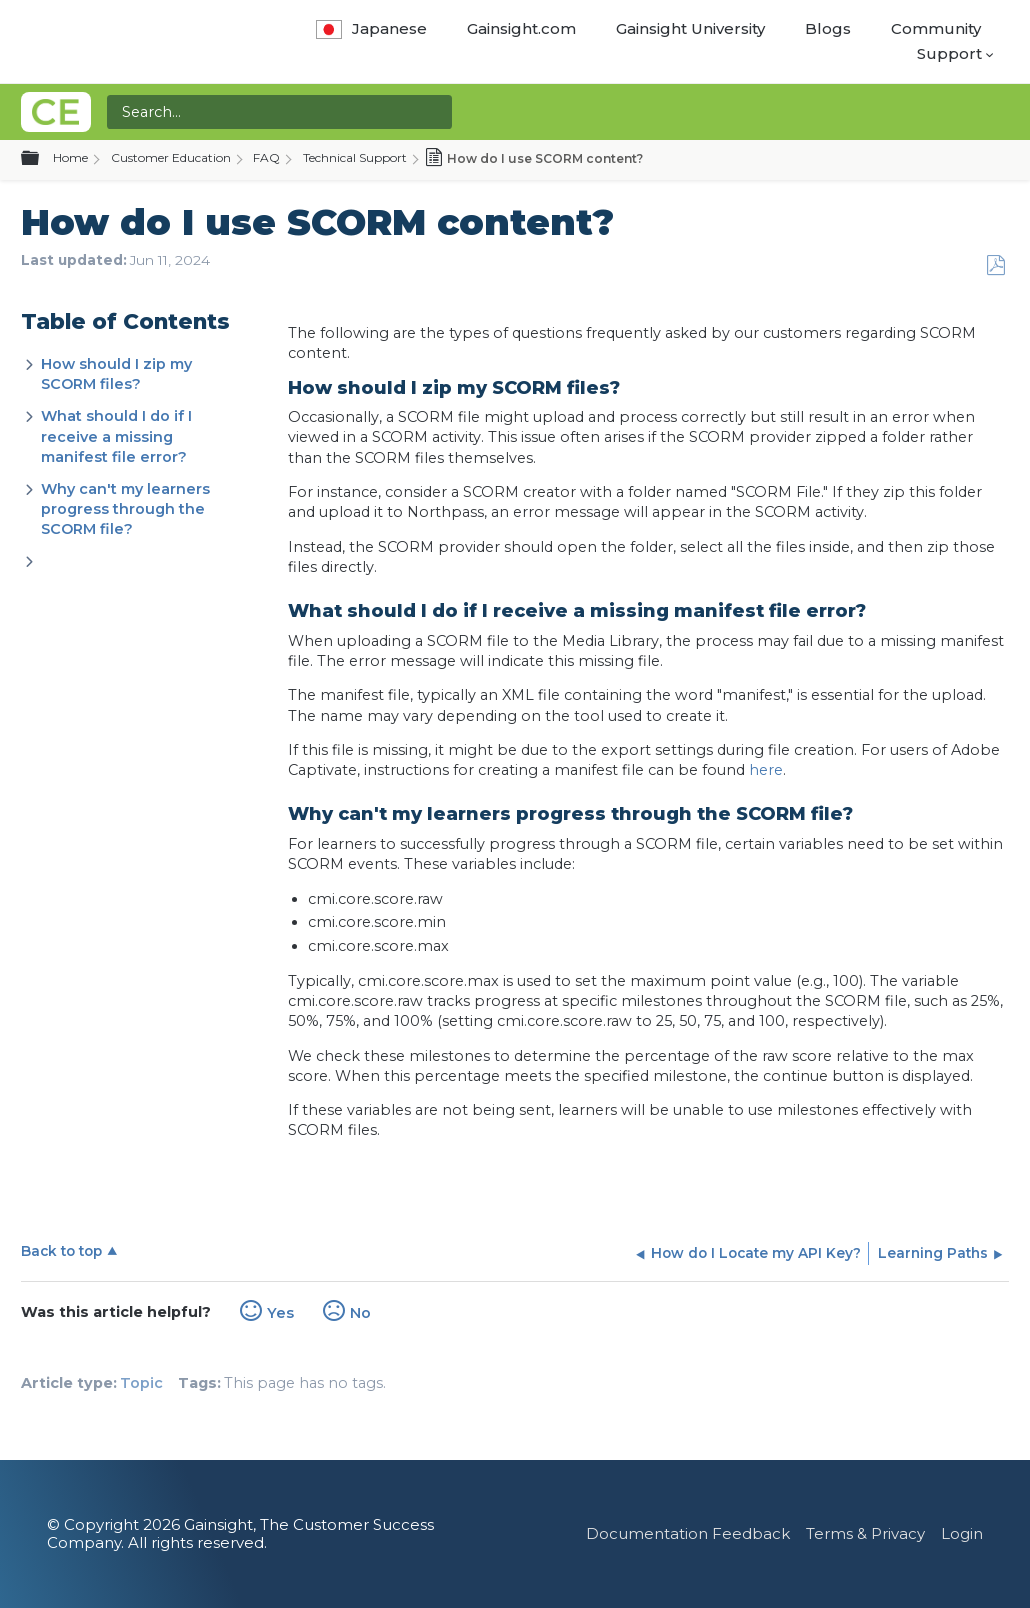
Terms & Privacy (865, 1533)
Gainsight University (690, 28)
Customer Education (171, 157)
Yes (280, 1313)
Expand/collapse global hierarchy (42, 159)
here (766, 770)
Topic (141, 1383)
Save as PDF (995, 265)
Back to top (61, 1251)
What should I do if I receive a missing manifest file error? (116, 436)
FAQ (266, 157)
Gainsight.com (521, 28)
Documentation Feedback (688, 1533)
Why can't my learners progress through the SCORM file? (125, 509)
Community (936, 28)
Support (949, 53)
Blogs (828, 28)
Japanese (371, 28)
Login (962, 1533)
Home (70, 157)
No (360, 1313)
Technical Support (355, 157)
